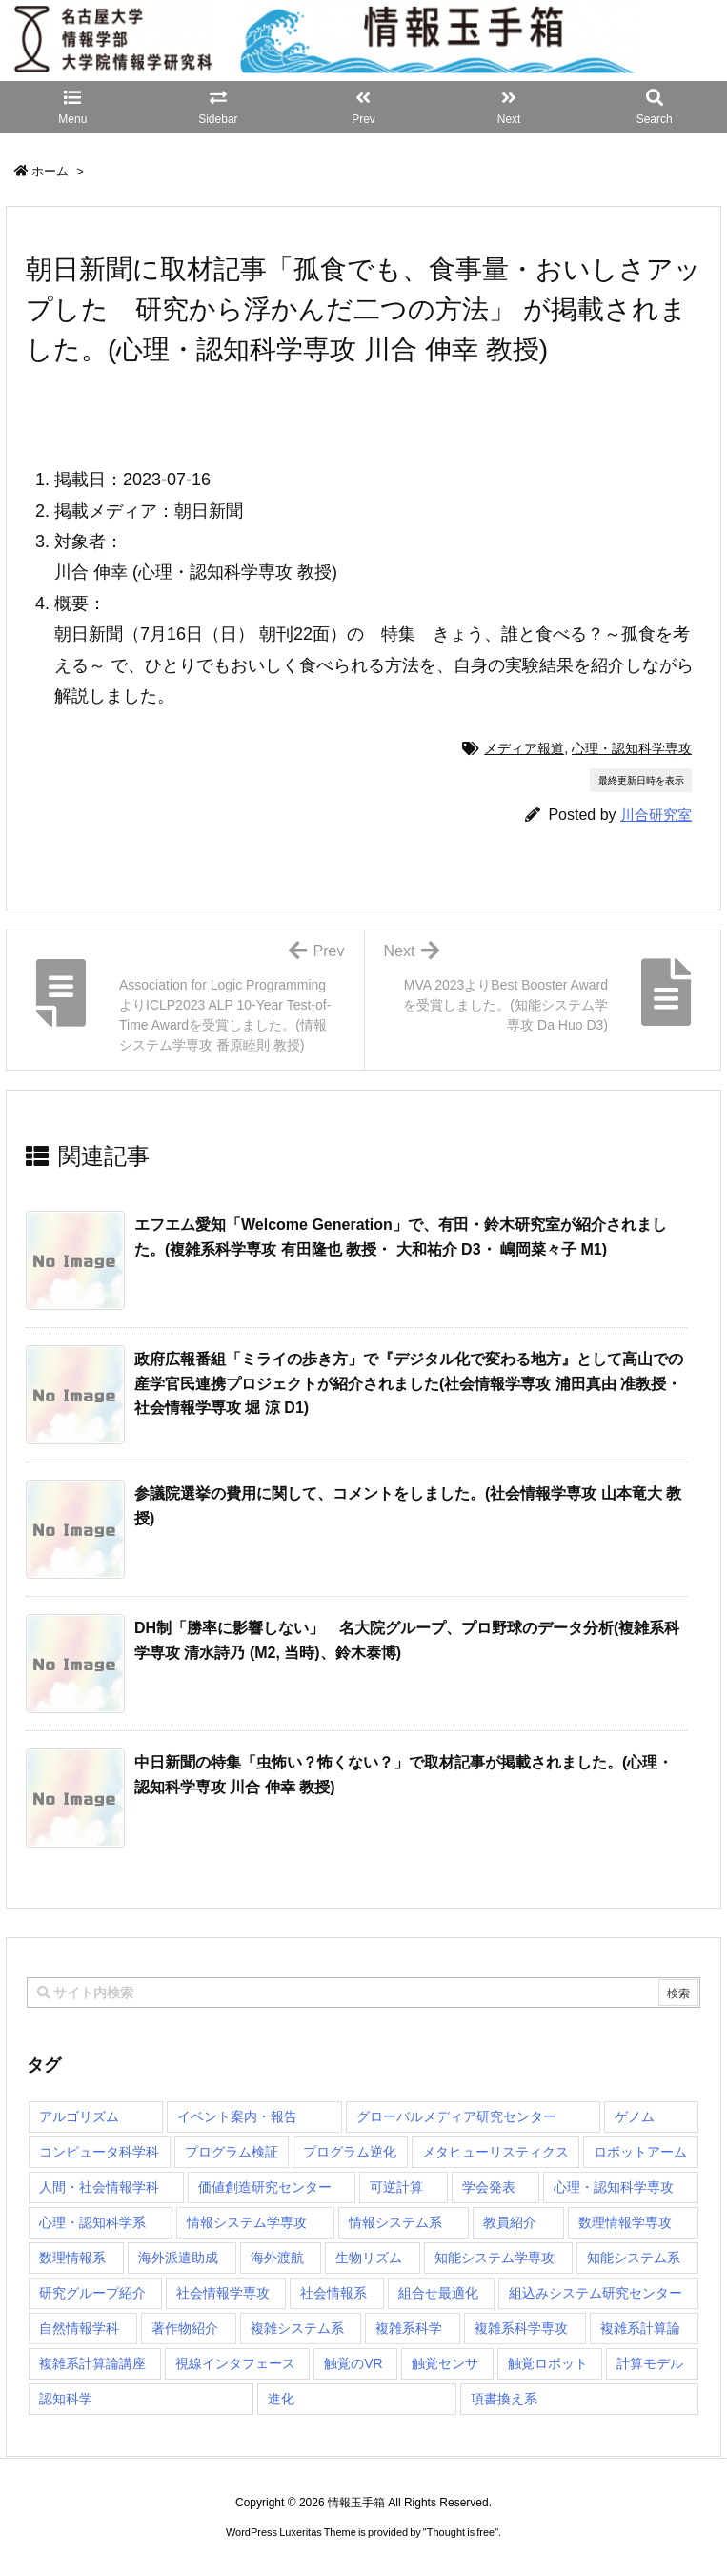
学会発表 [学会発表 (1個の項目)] (488, 2187)
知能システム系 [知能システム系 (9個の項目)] (633, 2257)
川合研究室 (656, 815)
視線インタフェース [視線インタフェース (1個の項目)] (235, 2363)
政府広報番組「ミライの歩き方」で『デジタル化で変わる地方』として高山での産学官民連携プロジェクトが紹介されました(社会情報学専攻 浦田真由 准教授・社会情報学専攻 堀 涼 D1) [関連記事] (408, 1383)
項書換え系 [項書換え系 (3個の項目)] (504, 2398)
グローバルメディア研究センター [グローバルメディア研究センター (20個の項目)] (456, 2116)
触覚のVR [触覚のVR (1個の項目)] (353, 2363)
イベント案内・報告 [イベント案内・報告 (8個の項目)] (237, 2116)
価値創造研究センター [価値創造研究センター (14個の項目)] (265, 2187)
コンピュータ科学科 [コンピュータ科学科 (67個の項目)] (99, 2151)
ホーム (50, 171)
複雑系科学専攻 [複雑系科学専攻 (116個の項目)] (521, 2328)
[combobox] (363, 1992)
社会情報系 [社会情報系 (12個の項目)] (333, 2292)
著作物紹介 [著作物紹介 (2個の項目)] (184, 2328)
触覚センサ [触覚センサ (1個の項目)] (445, 2363)
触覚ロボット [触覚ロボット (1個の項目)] (548, 2363)
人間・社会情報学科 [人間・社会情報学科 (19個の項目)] (99, 2187)
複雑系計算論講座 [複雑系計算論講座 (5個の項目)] (92, 2363)
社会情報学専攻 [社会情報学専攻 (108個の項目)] (223, 2292)
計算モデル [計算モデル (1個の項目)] (649, 2363)
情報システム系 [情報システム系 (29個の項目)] (395, 2222)
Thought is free (461, 2532)
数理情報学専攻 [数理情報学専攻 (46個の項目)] (625, 2222)
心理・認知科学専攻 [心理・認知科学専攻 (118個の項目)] (614, 2187)
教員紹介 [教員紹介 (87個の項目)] (509, 2222)
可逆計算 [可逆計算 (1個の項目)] (396, 2187)
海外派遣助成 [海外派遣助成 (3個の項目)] (178, 2257)
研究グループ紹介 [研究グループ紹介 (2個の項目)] (92, 2292)
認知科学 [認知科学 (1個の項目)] (65, 2398)
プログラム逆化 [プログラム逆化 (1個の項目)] (349, 2151)
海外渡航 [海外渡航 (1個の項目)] (277, 2257)
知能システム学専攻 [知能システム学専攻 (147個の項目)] (494, 2257)
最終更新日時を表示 (641, 780)
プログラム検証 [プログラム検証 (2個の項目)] (231, 2151)
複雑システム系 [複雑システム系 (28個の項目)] (297, 2328)
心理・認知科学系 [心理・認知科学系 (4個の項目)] (92, 2222)
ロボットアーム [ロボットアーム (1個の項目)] (640, 2151)
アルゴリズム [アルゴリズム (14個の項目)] (79, 2116)
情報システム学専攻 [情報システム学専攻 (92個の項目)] (247, 2222)
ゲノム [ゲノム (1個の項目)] (635, 2116)
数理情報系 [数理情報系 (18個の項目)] (72, 2257)
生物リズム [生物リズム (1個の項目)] (368, 2257)
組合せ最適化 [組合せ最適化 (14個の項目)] (438, 2292)
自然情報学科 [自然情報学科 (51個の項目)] (79, 2328)
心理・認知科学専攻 (632, 748)
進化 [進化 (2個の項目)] (281, 2398)
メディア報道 (524, 748)
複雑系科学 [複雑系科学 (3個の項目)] (408, 2328)
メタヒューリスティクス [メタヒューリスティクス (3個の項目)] (495, 2151)
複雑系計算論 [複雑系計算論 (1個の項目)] (640, 2328)
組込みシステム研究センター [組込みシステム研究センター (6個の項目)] (595, 2292)
